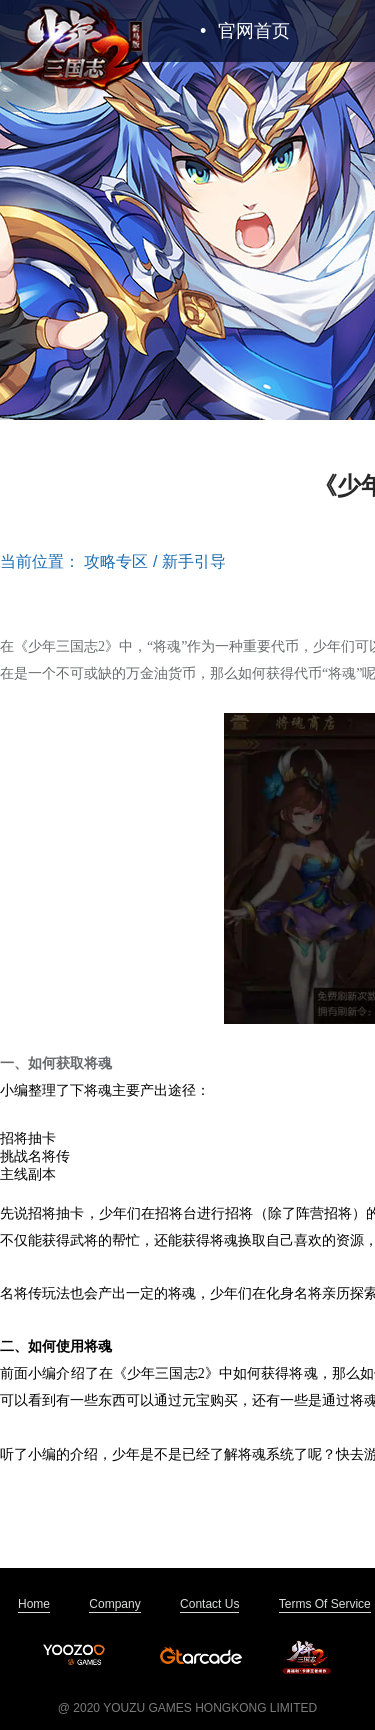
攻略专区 (116, 561)
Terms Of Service (325, 1604)
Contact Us (209, 1604)
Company (114, 1604)
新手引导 (194, 561)
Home (34, 1604)
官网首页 (245, 31)
